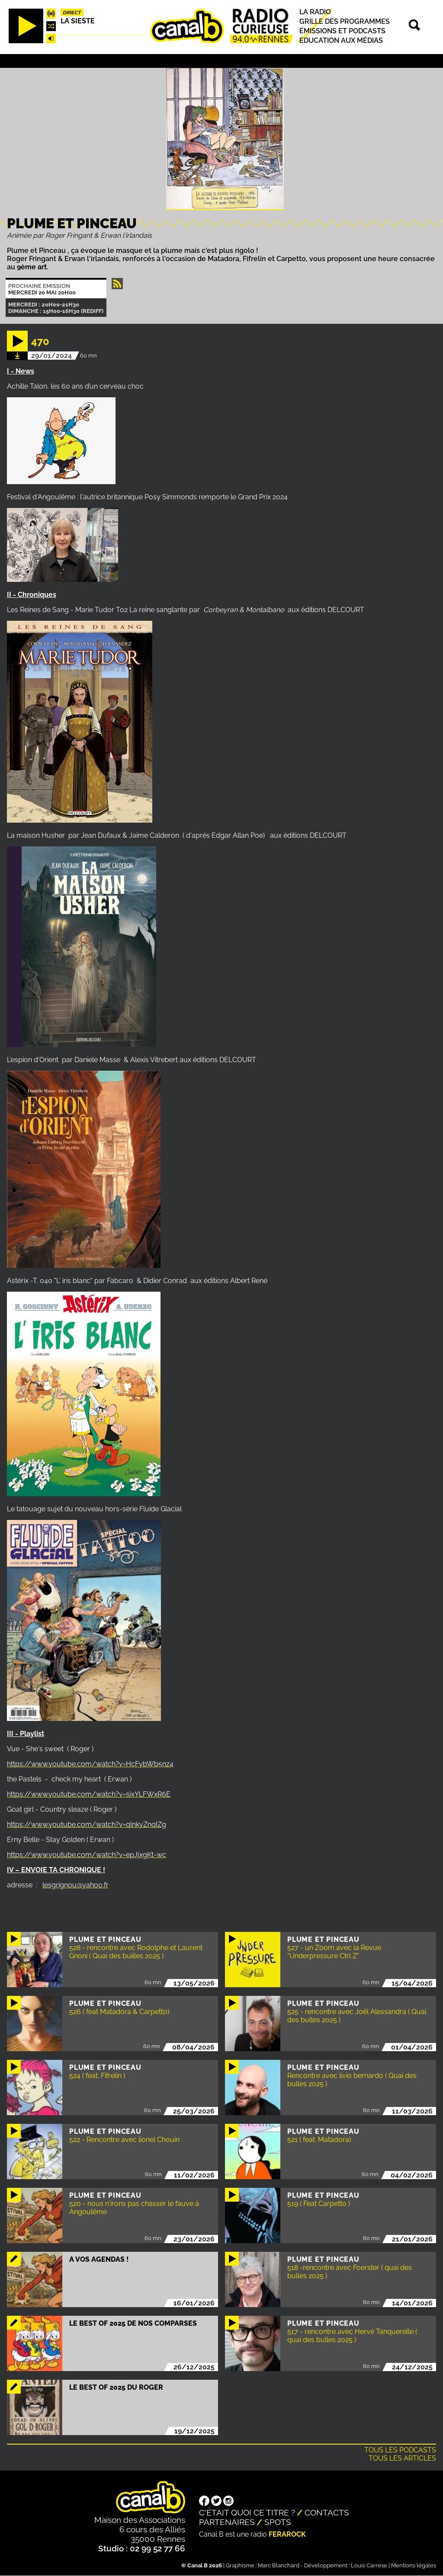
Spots (277, 2522)
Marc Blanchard (278, 2565)
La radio (315, 12)
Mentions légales (413, 2565)
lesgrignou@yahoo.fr (75, 1885)
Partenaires (227, 2522)
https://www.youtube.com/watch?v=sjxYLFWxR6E (88, 1794)
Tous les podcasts (400, 2450)
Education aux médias (341, 40)
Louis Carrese (369, 2565)
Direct (72, 12)
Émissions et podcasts (342, 31)
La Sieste (78, 21)
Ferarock (287, 2534)
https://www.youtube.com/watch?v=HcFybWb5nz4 (90, 1764)
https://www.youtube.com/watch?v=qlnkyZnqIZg (86, 1824)
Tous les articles (402, 2458)
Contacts (327, 2512)
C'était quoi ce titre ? (247, 2512)
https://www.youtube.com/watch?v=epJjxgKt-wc (86, 1855)
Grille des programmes (344, 21)
